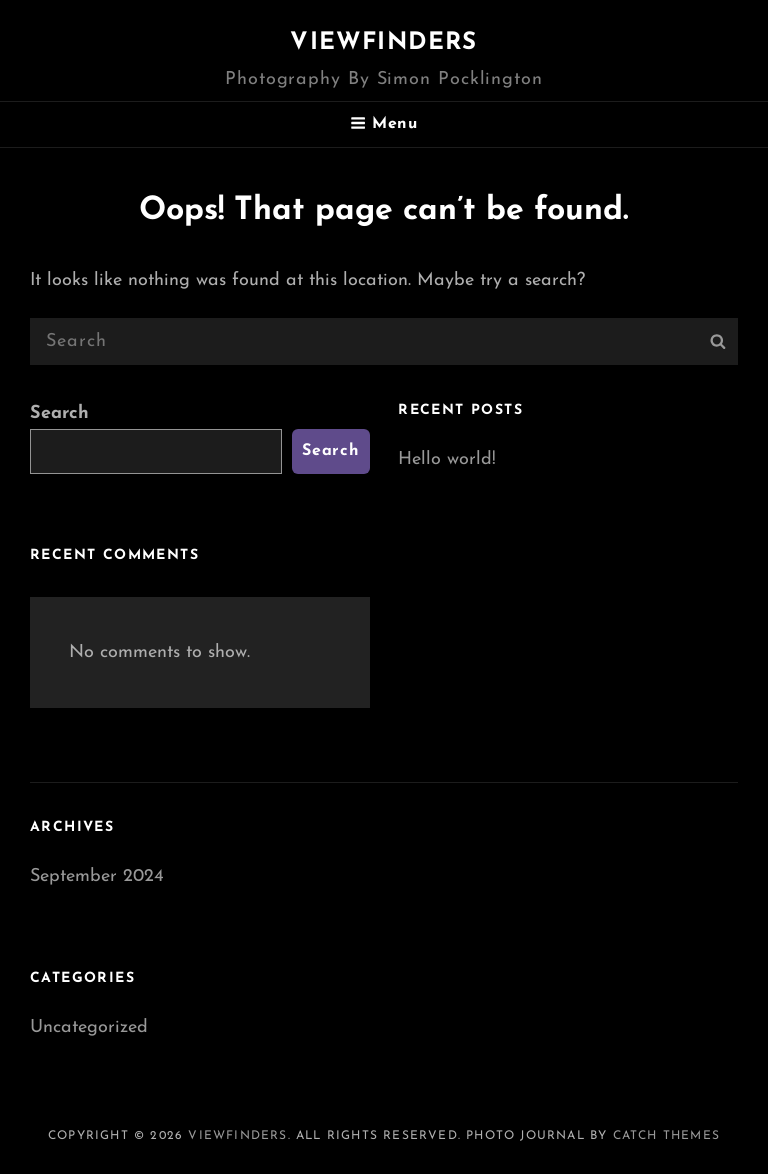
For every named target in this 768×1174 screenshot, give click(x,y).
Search (59, 413)
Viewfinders (383, 43)
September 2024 (97, 876)
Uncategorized (89, 1027)
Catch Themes (666, 1136)
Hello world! (447, 459)
